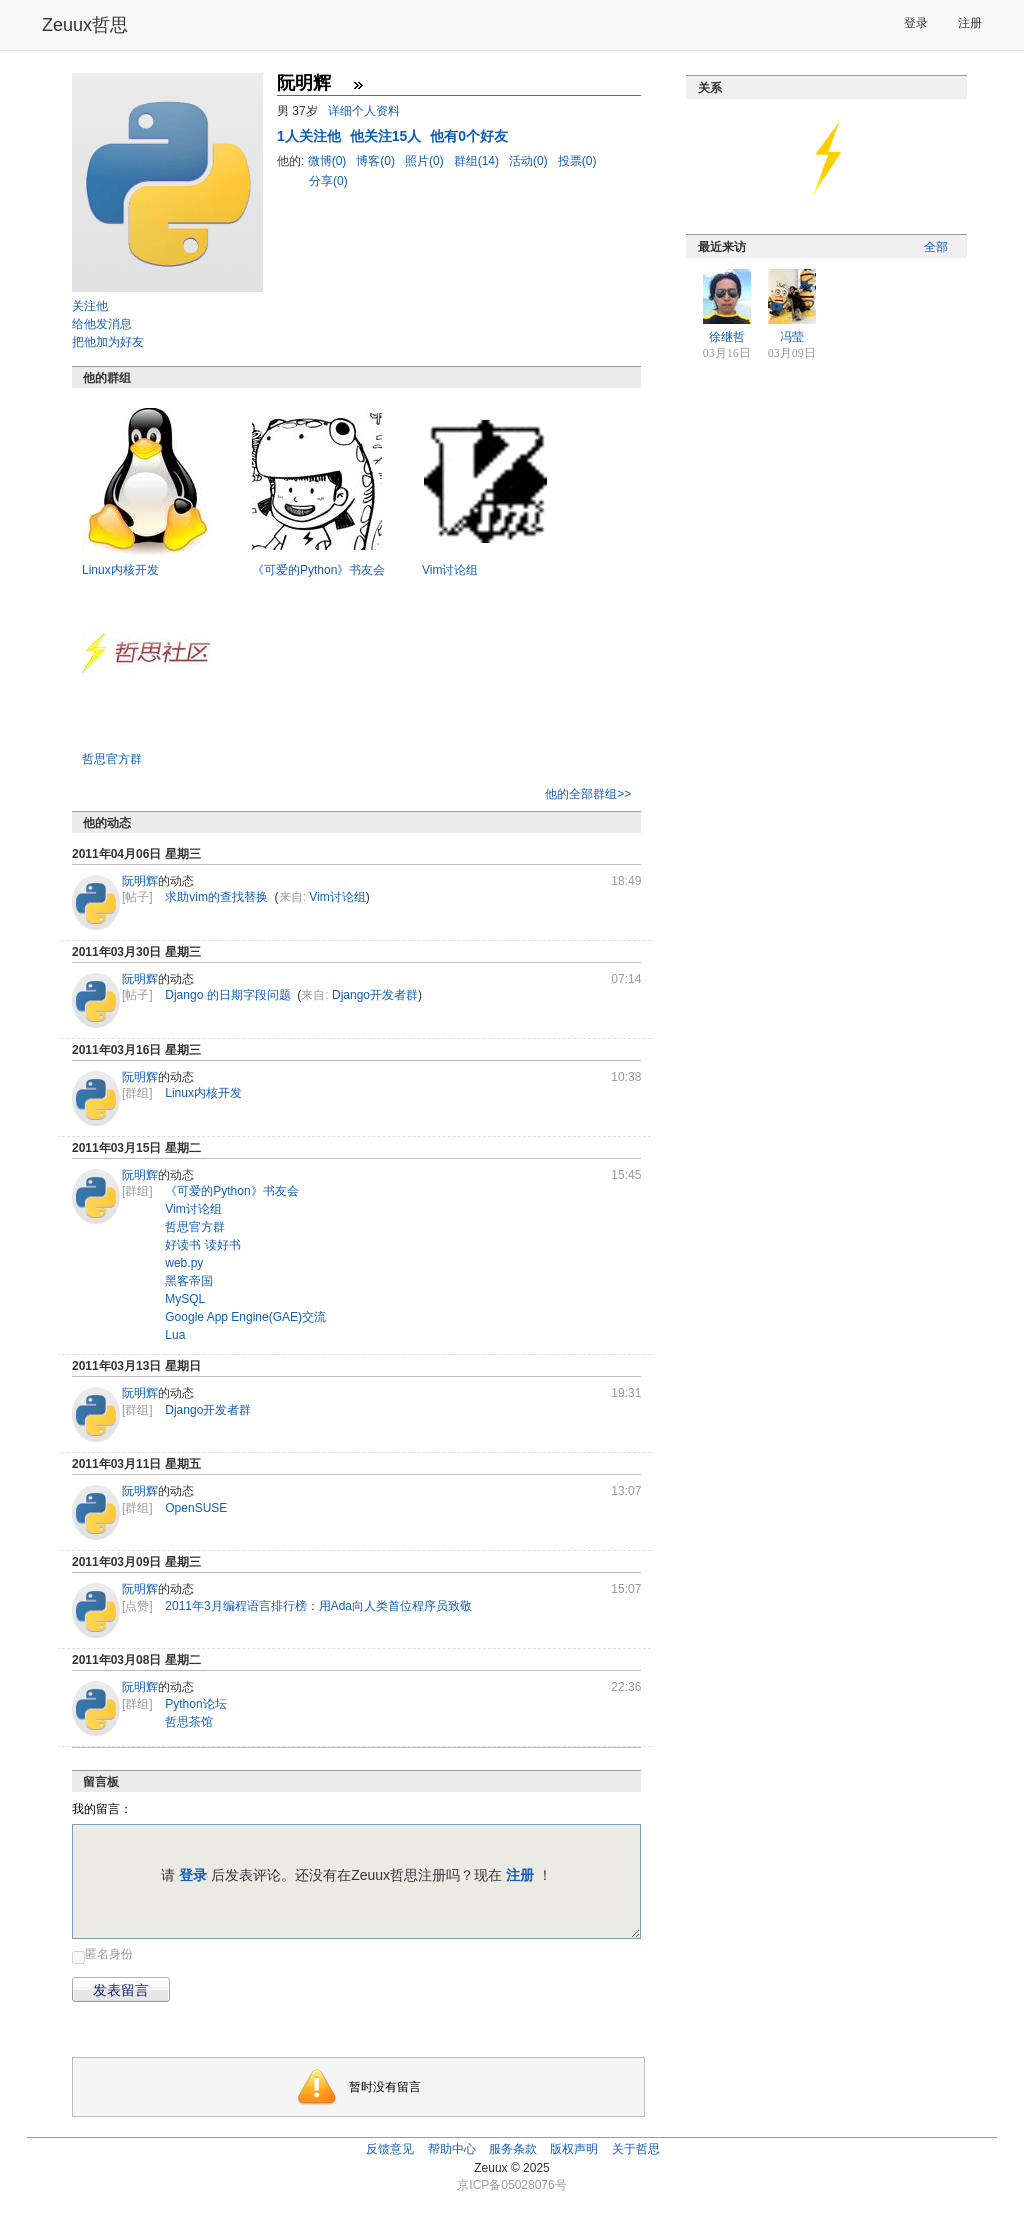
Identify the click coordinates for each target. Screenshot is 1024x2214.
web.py (184, 1263)
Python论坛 (195, 1704)
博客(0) (377, 161)
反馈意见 (390, 2149)
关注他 (90, 306)
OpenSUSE (196, 1508)
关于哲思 (636, 2149)
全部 (936, 247)
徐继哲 (727, 337)
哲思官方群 (112, 759)
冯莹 (792, 337)
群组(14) (478, 161)
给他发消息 (102, 324)
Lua (175, 1335)
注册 (970, 23)
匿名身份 (109, 1954)
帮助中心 (452, 2149)
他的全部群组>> (588, 794)
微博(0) (329, 161)
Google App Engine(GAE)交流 (245, 1317)
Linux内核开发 (120, 570)
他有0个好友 (469, 136)
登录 (916, 23)
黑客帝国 (189, 1281)
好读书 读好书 (202, 1245)
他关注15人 (387, 136)
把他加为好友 (108, 342)
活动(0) (530, 161)
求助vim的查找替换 (216, 897)
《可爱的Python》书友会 (318, 570)
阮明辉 (140, 881)
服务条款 (513, 2149)
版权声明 (574, 2149)
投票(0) (577, 161)
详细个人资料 (364, 111)
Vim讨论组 (450, 570)
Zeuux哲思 (85, 25)
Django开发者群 (375, 995)
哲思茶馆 (189, 1722)
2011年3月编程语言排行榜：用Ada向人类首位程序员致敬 (318, 1606)
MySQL (185, 1299)
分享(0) (328, 181)
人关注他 (311, 136)
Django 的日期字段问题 (227, 995)
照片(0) (426, 161)
